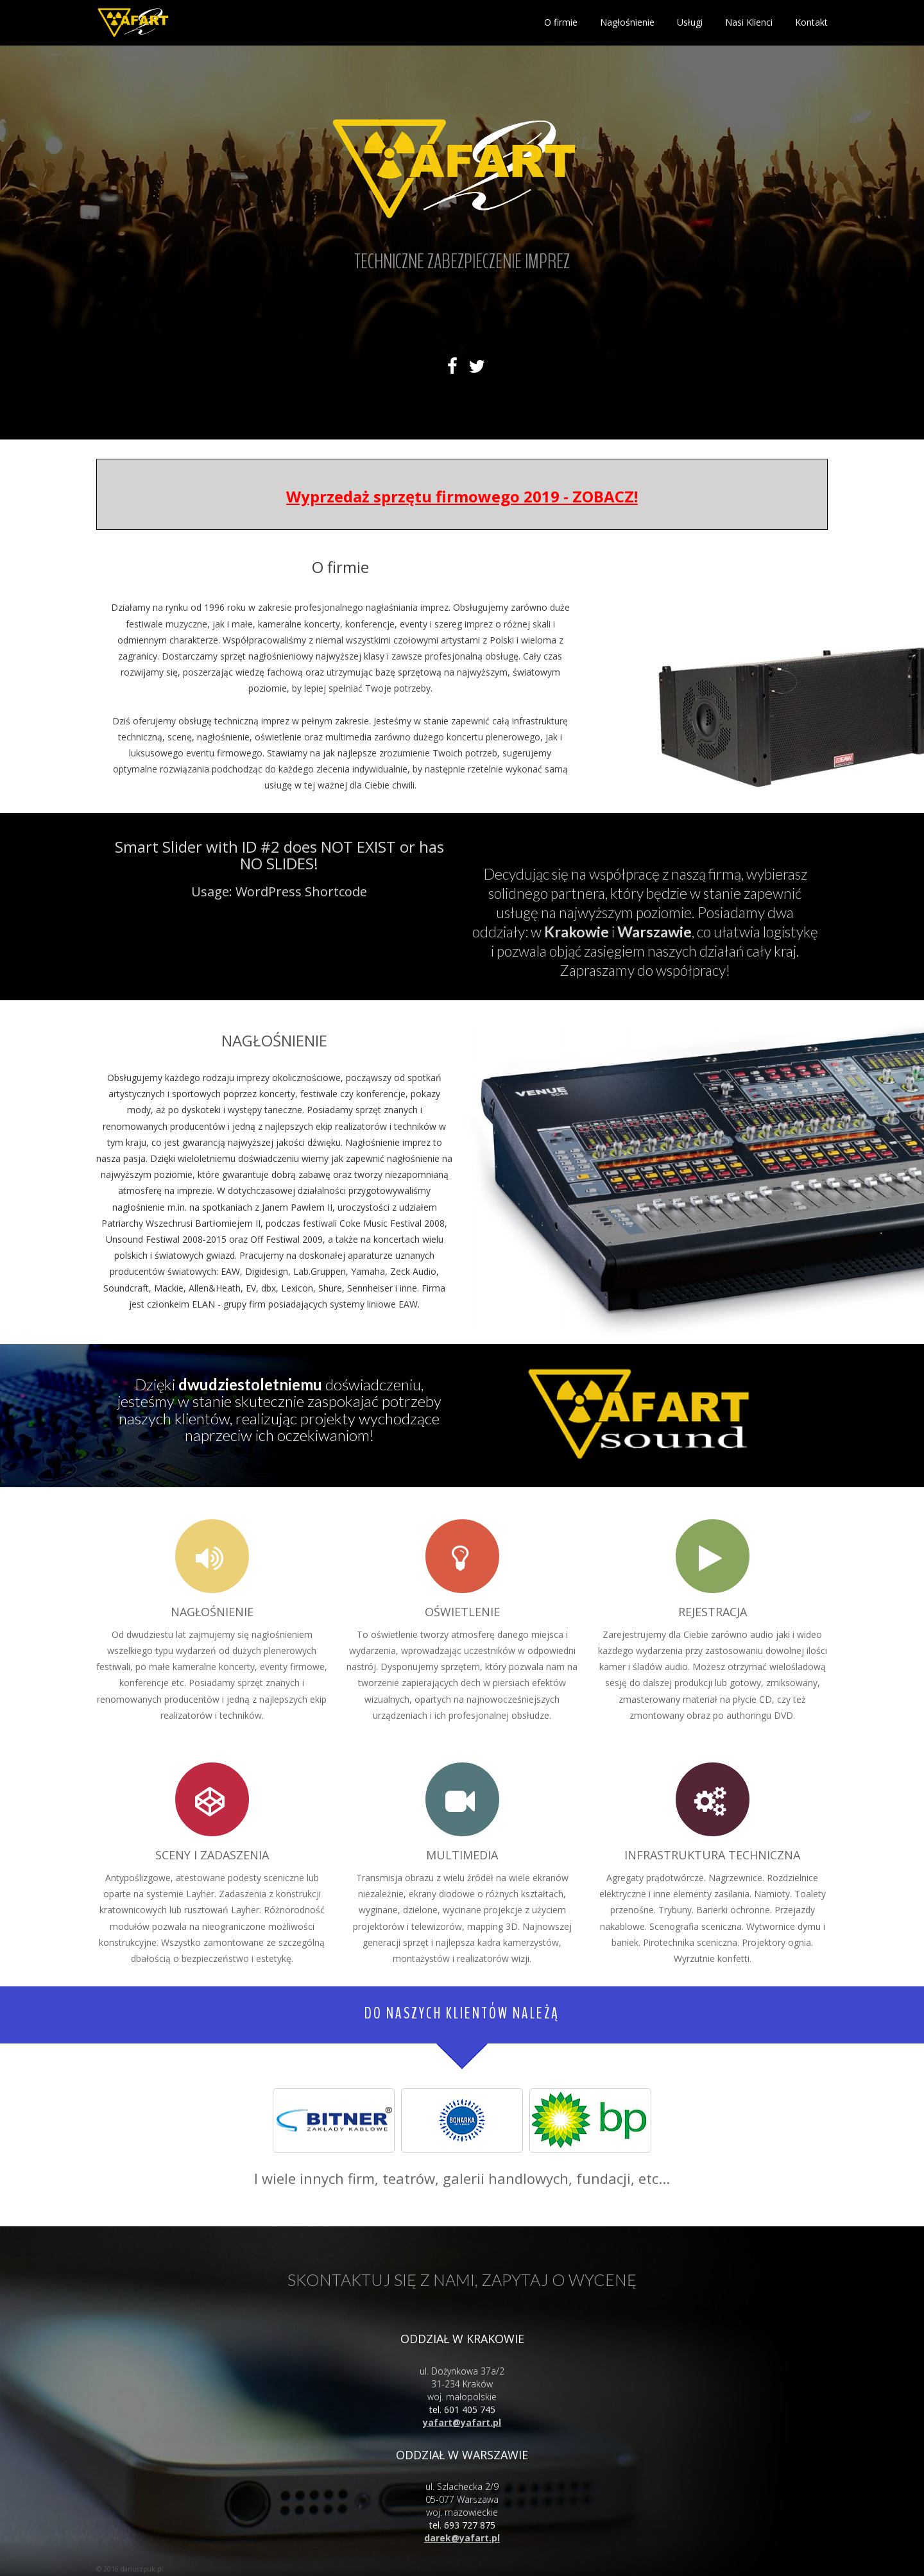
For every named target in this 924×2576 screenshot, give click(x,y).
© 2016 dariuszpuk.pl (129, 2568)
